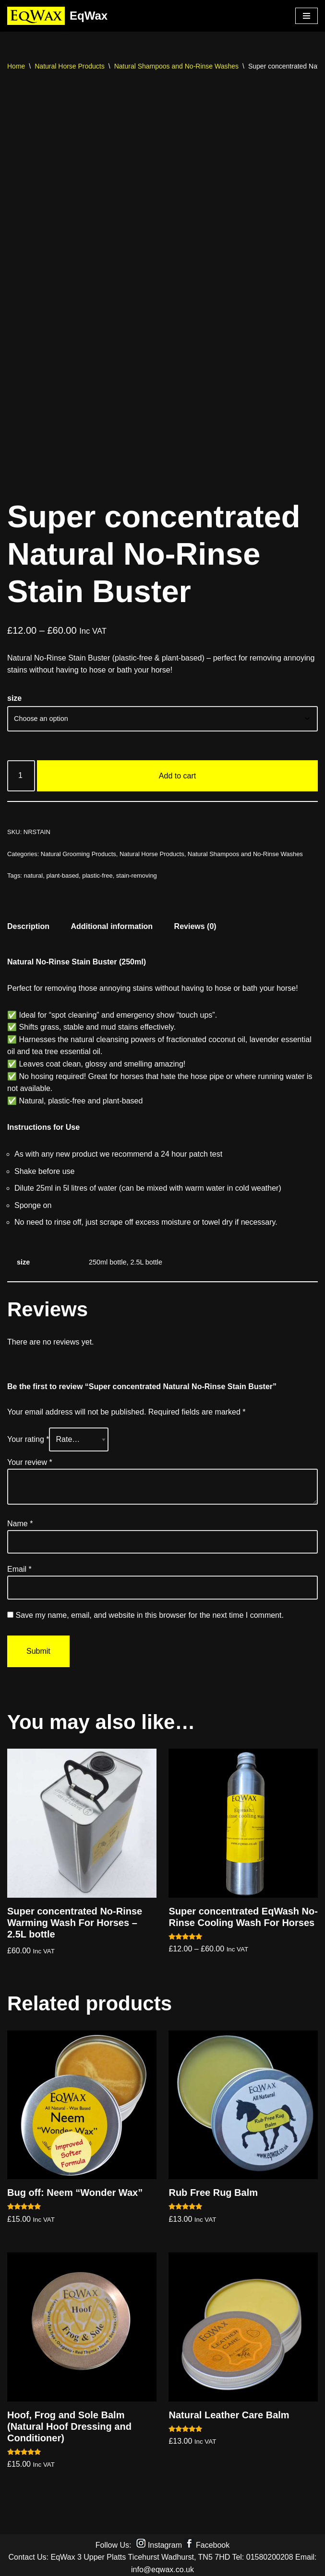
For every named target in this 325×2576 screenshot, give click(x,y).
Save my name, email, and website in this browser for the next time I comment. (149, 1611)
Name (20, 1520)
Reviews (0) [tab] (195, 922)
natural (33, 872)
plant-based (62, 872)
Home (16, 66)
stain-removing (136, 872)
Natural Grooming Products (78, 850)
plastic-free (97, 872)
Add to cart (177, 772)
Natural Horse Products (70, 66)
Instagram (165, 2541)
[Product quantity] (21, 772)
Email (19, 1566)
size (14, 694)
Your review (29, 1458)
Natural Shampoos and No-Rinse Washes (176, 66)
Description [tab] (28, 922)
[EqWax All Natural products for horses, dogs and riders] (57, 16)
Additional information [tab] (112, 922)
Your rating (28, 1436)
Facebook (212, 2541)
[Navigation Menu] (306, 16)
